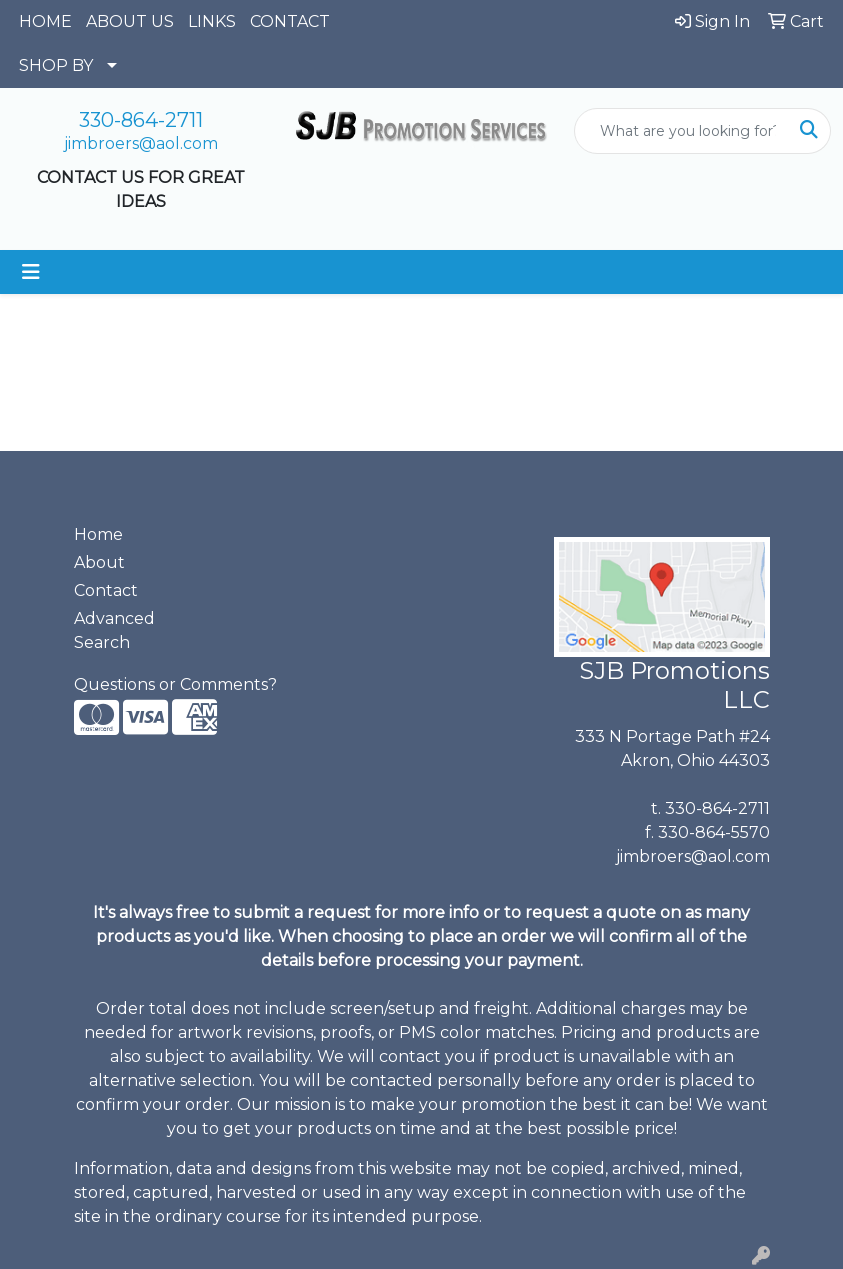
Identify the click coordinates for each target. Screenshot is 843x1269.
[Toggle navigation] (31, 272)
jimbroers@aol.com (141, 143)
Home (98, 534)
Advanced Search (114, 630)
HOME (45, 21)
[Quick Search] (681, 131)
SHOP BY (56, 65)
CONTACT (290, 21)
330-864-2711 (141, 120)
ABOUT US (130, 21)
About (99, 562)
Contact (106, 590)
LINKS (212, 21)
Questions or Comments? (175, 684)
